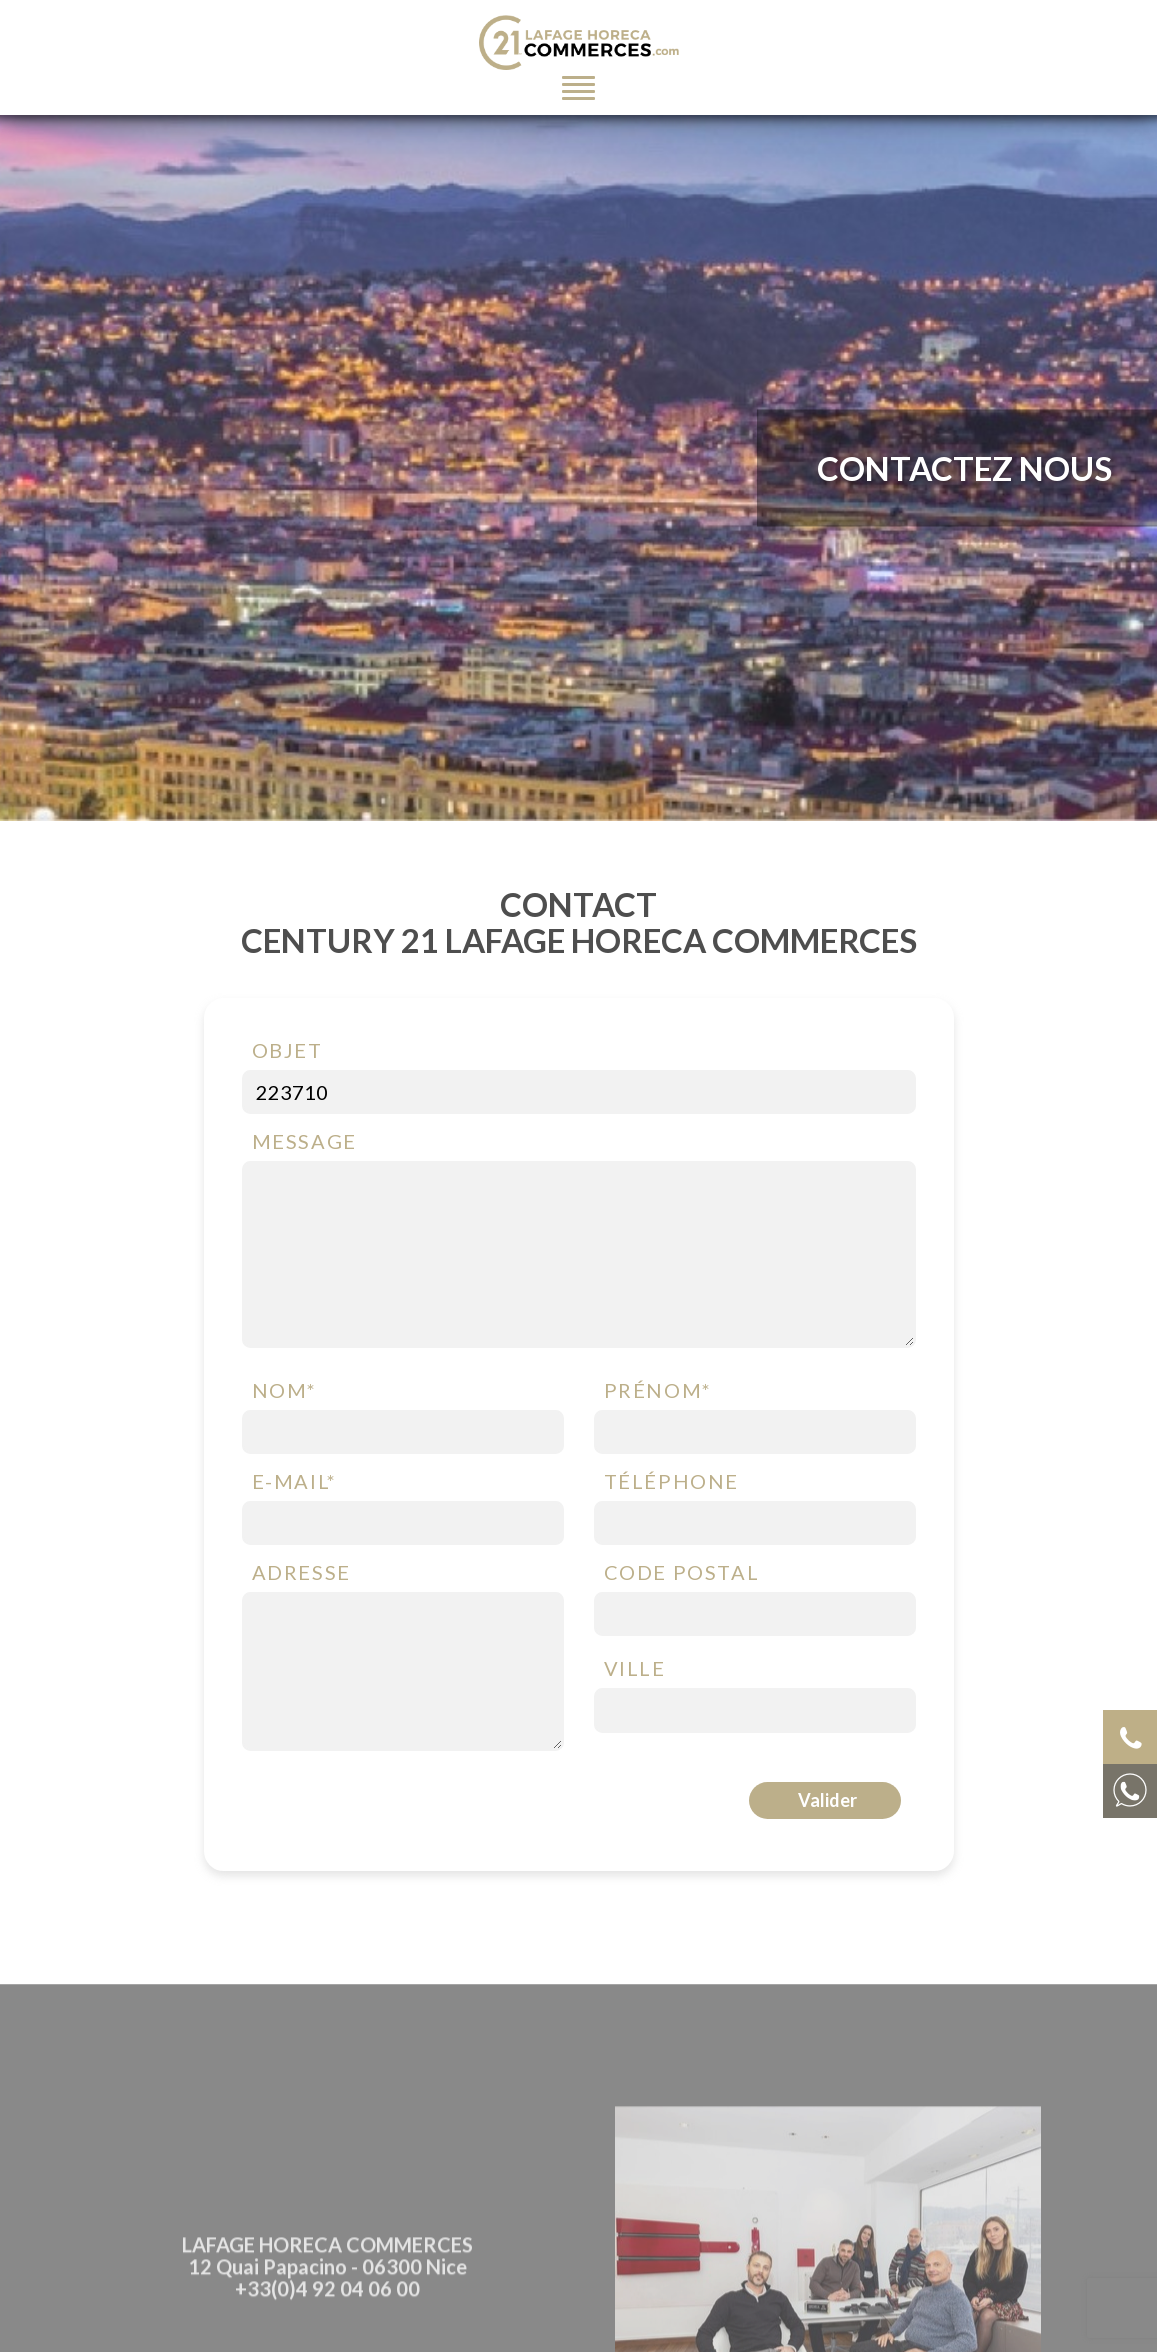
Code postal (682, 1575)
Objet (287, 1052)
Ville (635, 1671)
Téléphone (671, 1483)
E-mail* (294, 1483)
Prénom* (658, 1392)
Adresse (301, 1575)
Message (304, 1143)
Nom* (284, 1392)
